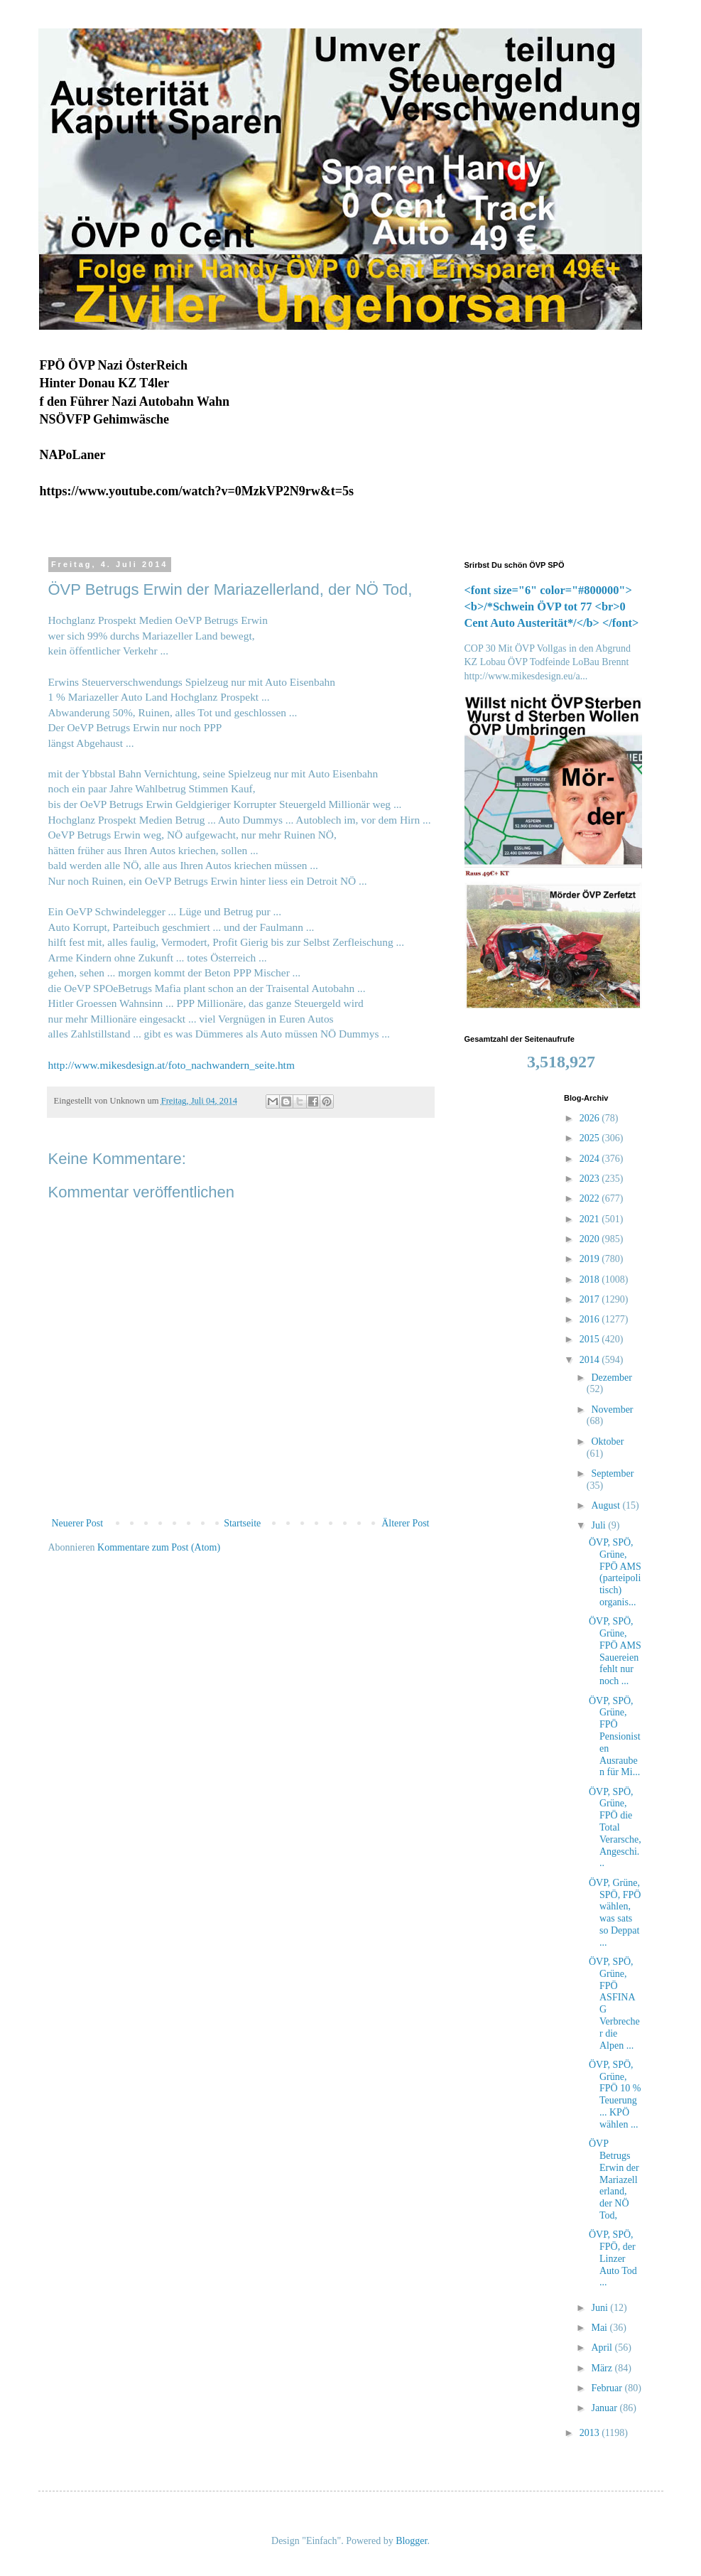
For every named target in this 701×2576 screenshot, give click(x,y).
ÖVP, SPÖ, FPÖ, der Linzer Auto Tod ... (613, 2258)
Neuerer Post (78, 1523)
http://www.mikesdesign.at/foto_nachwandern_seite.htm (171, 1065)
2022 (591, 1198)
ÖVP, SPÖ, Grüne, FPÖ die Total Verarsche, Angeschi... (615, 1828)
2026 (591, 1118)
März (602, 2368)
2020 (591, 1239)
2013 (591, 2432)
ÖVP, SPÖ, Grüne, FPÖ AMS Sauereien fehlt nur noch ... (615, 1651)
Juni (600, 2307)
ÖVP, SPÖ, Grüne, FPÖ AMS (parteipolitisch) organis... (615, 1572)
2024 (591, 1158)
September (612, 1473)
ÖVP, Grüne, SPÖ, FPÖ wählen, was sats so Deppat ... (615, 1912)
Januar (605, 2408)
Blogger (411, 2540)
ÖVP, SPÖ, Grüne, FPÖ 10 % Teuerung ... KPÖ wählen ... (615, 2094)
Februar (607, 2388)
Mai (600, 2327)
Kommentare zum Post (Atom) (158, 1547)
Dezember (611, 1377)
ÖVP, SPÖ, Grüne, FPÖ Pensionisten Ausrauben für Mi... (615, 1737)
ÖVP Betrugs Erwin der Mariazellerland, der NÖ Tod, (614, 2179)
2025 (591, 1138)
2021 (591, 1219)
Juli (599, 1525)
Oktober (607, 1441)
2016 (591, 1319)
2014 (591, 1359)
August (606, 1505)
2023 (591, 1178)
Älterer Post (405, 1523)
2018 (591, 1279)
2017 (591, 1299)
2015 (591, 1339)
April (602, 2347)
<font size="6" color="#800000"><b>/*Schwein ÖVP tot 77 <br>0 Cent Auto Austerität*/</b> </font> (551, 606)
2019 (591, 1259)
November (612, 1409)
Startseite (242, 1523)
